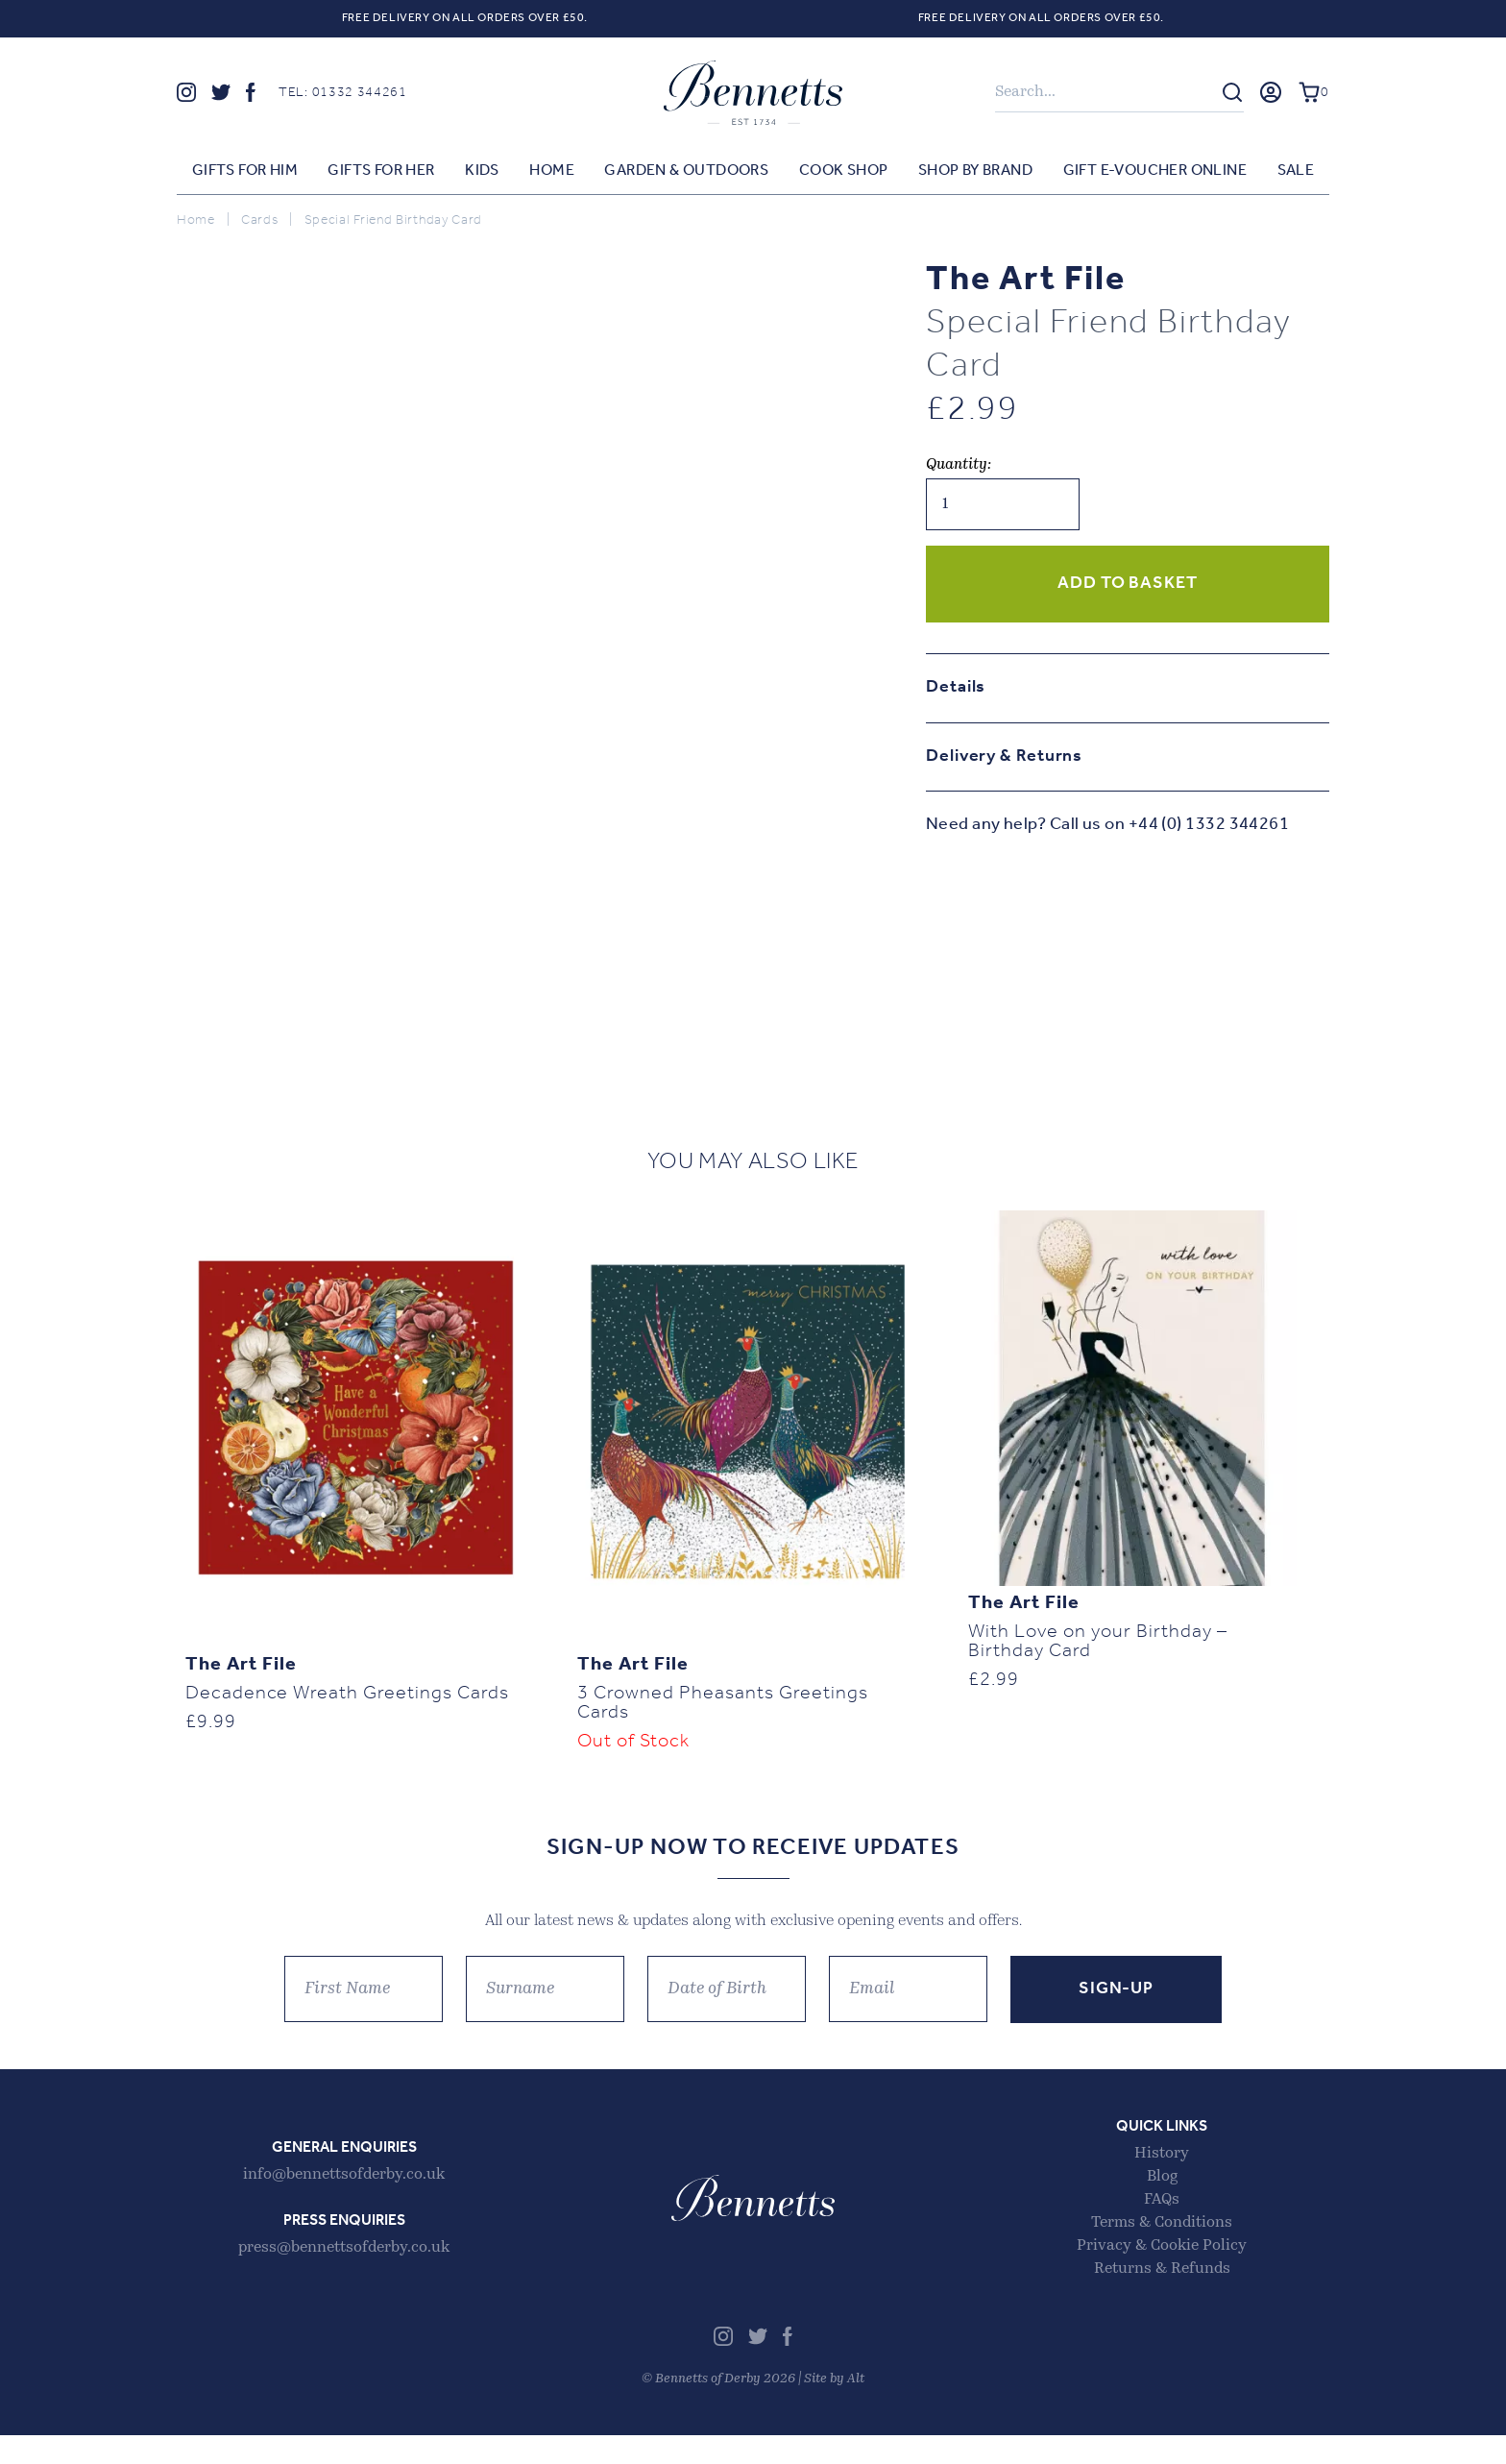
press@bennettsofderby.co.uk (343, 2276)
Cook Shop (843, 175)
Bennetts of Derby (753, 95)
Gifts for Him (245, 175)
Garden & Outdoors (686, 175)
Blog (1162, 2205)
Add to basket (1127, 588)
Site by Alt (834, 2408)
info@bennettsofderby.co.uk (344, 2203)
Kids (482, 175)
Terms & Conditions (1161, 2251)
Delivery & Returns (1004, 761)
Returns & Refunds (1162, 2297)
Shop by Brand (975, 175)
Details (955, 692)
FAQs (1161, 2228)
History (1161, 2182)
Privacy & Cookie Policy (1162, 2274)
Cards (260, 225)
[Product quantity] (1003, 509)
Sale (1296, 175)
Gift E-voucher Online (1155, 175)
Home (551, 175)
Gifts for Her (381, 175)
